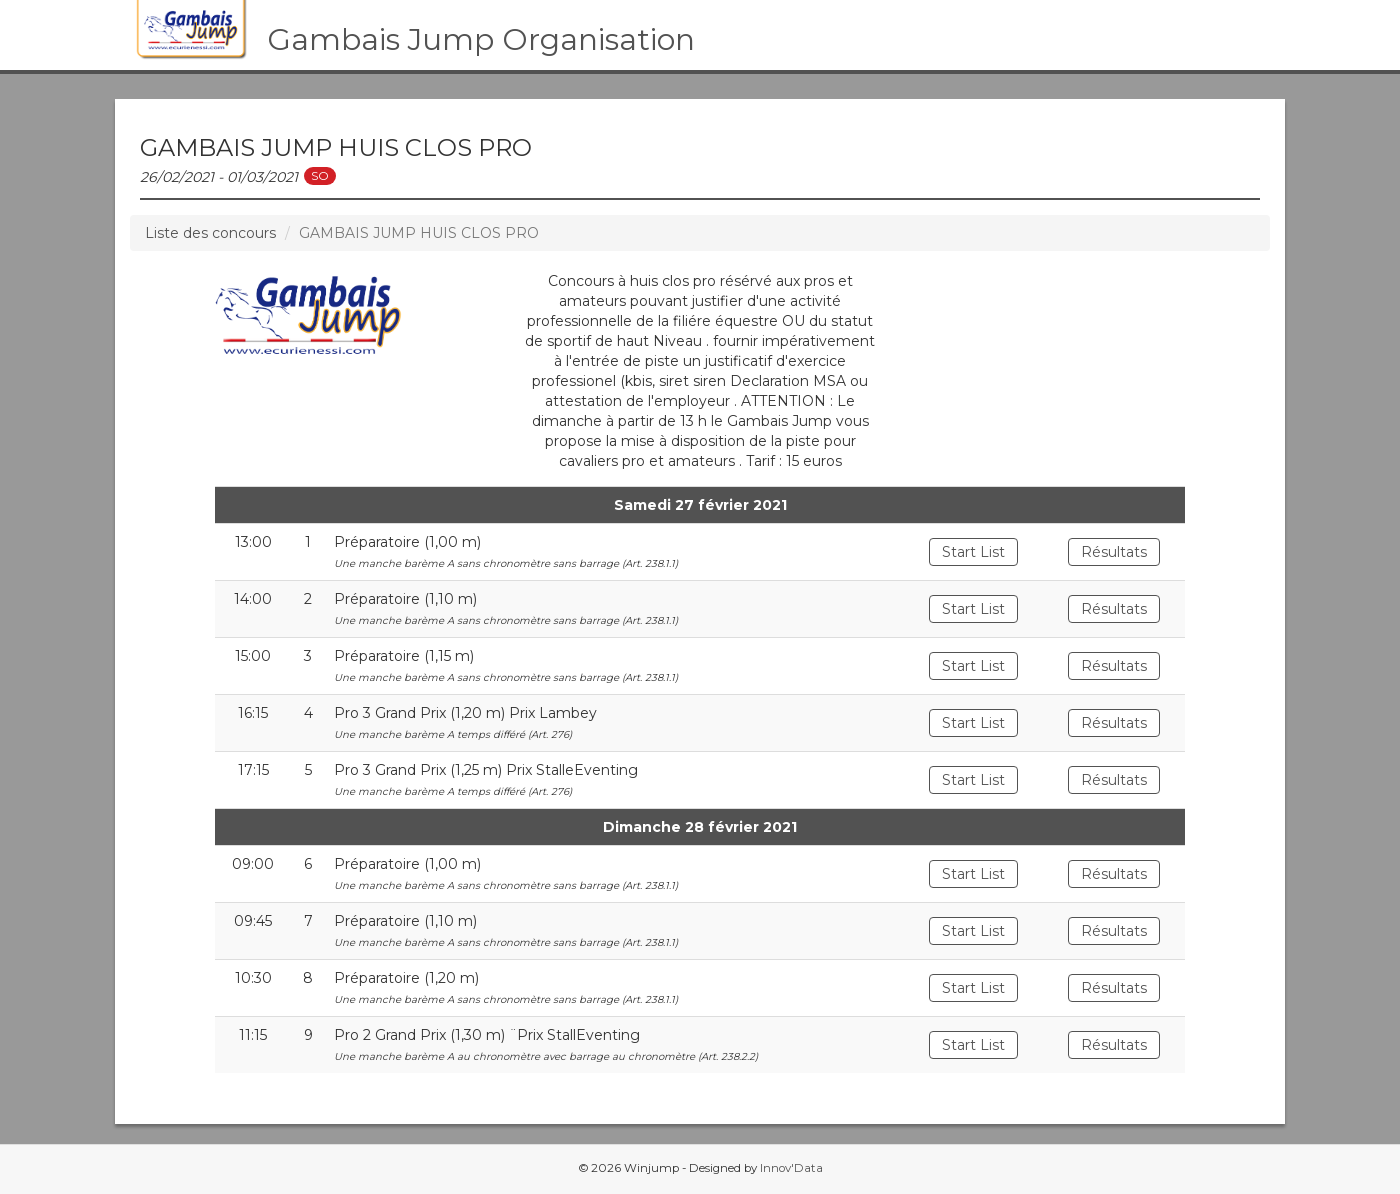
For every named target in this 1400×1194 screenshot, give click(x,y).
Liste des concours (210, 233)
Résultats (1114, 552)
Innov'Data (791, 1168)
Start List (973, 552)
